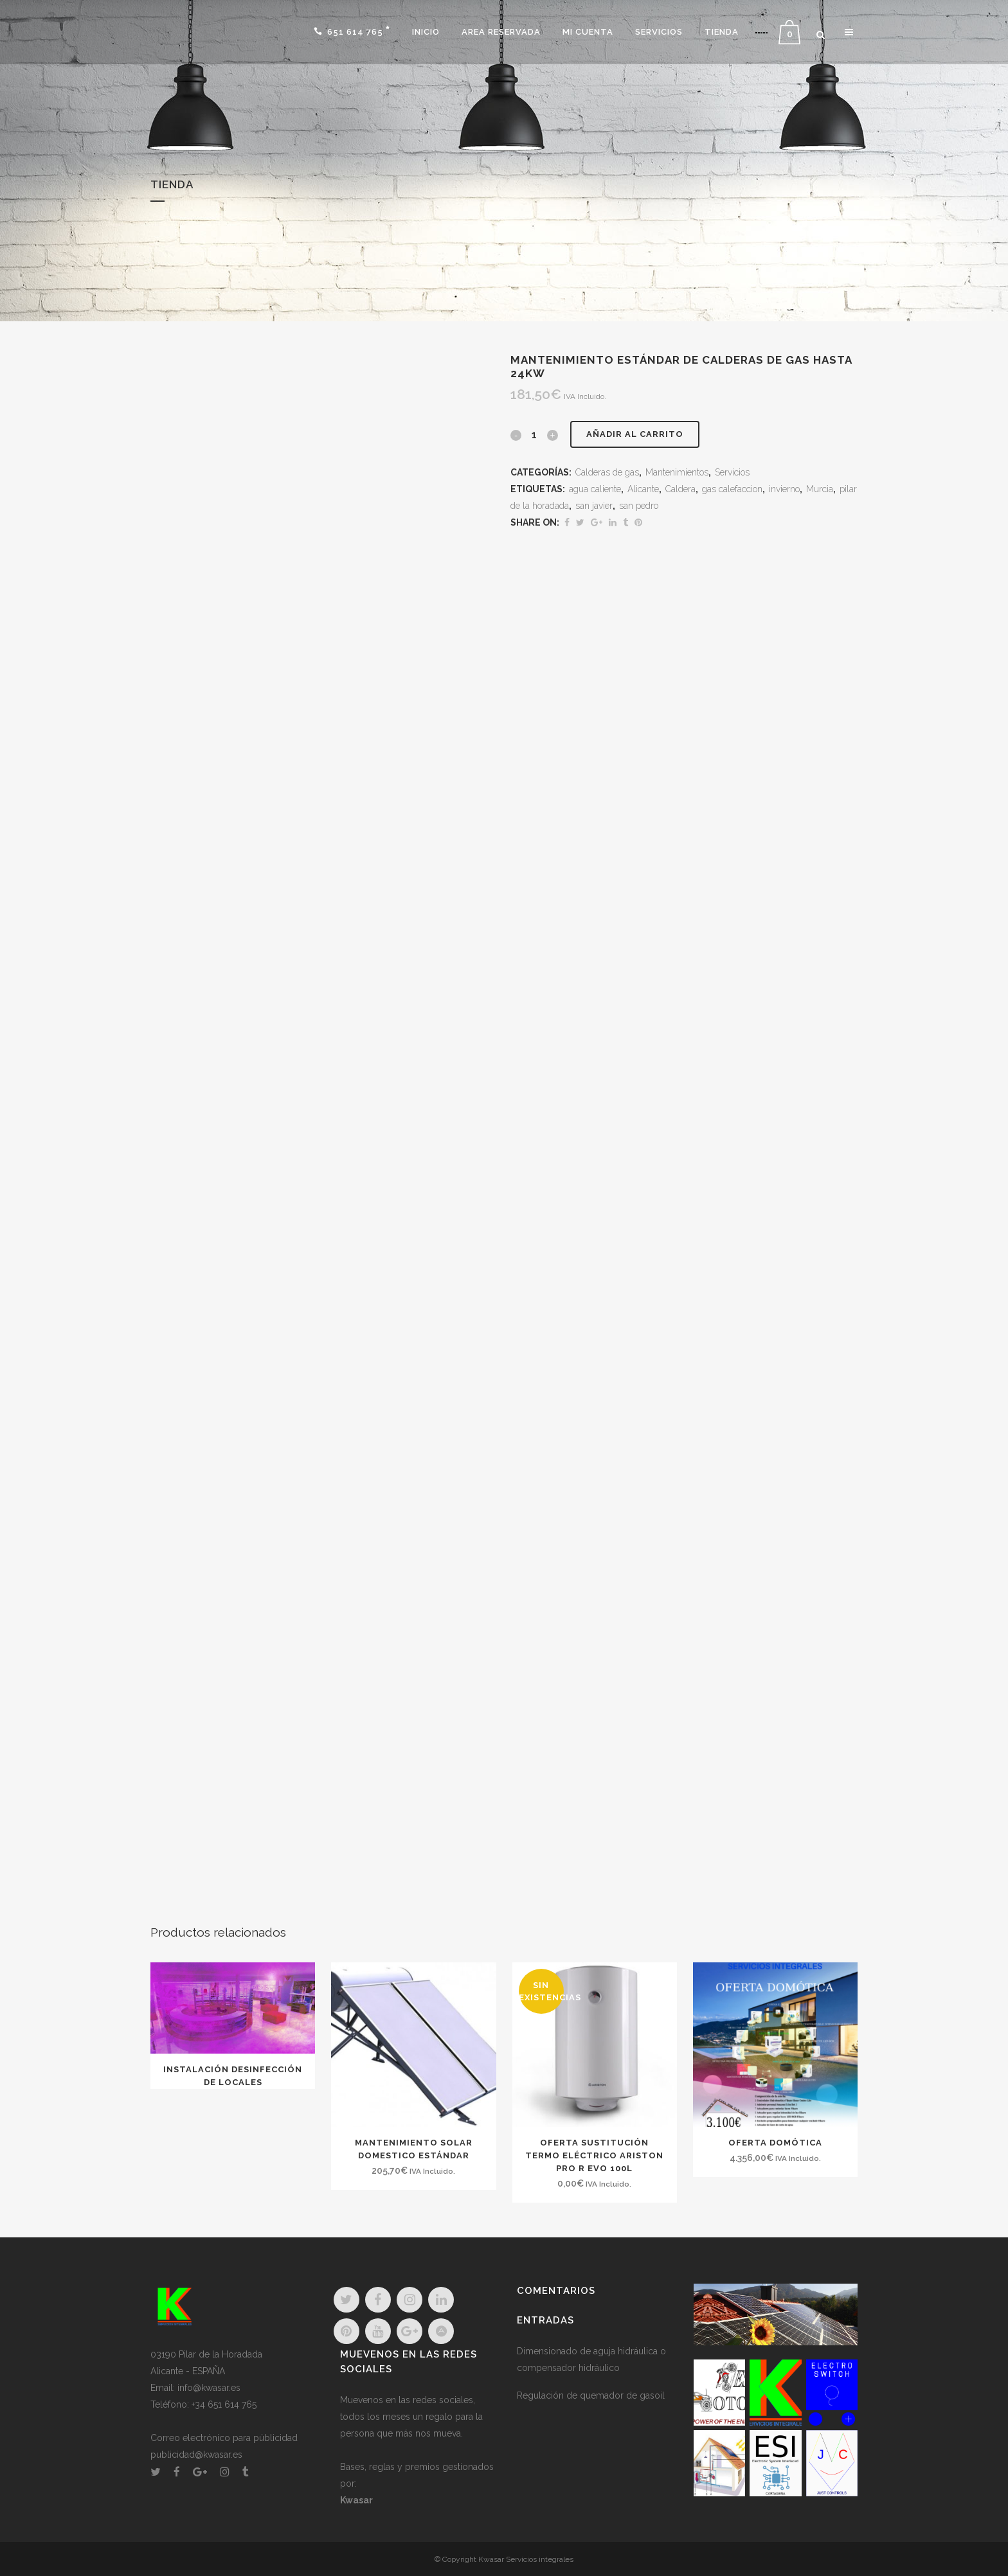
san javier (594, 506)
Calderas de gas (607, 472)
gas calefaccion (732, 489)
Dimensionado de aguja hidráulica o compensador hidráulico (591, 2359)
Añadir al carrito (634, 434)
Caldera (680, 489)
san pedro (638, 506)
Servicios (732, 472)
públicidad (275, 2438)
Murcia (819, 489)
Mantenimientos (676, 472)
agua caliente (595, 489)
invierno (784, 489)
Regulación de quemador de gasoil (591, 2395)
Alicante (643, 489)
